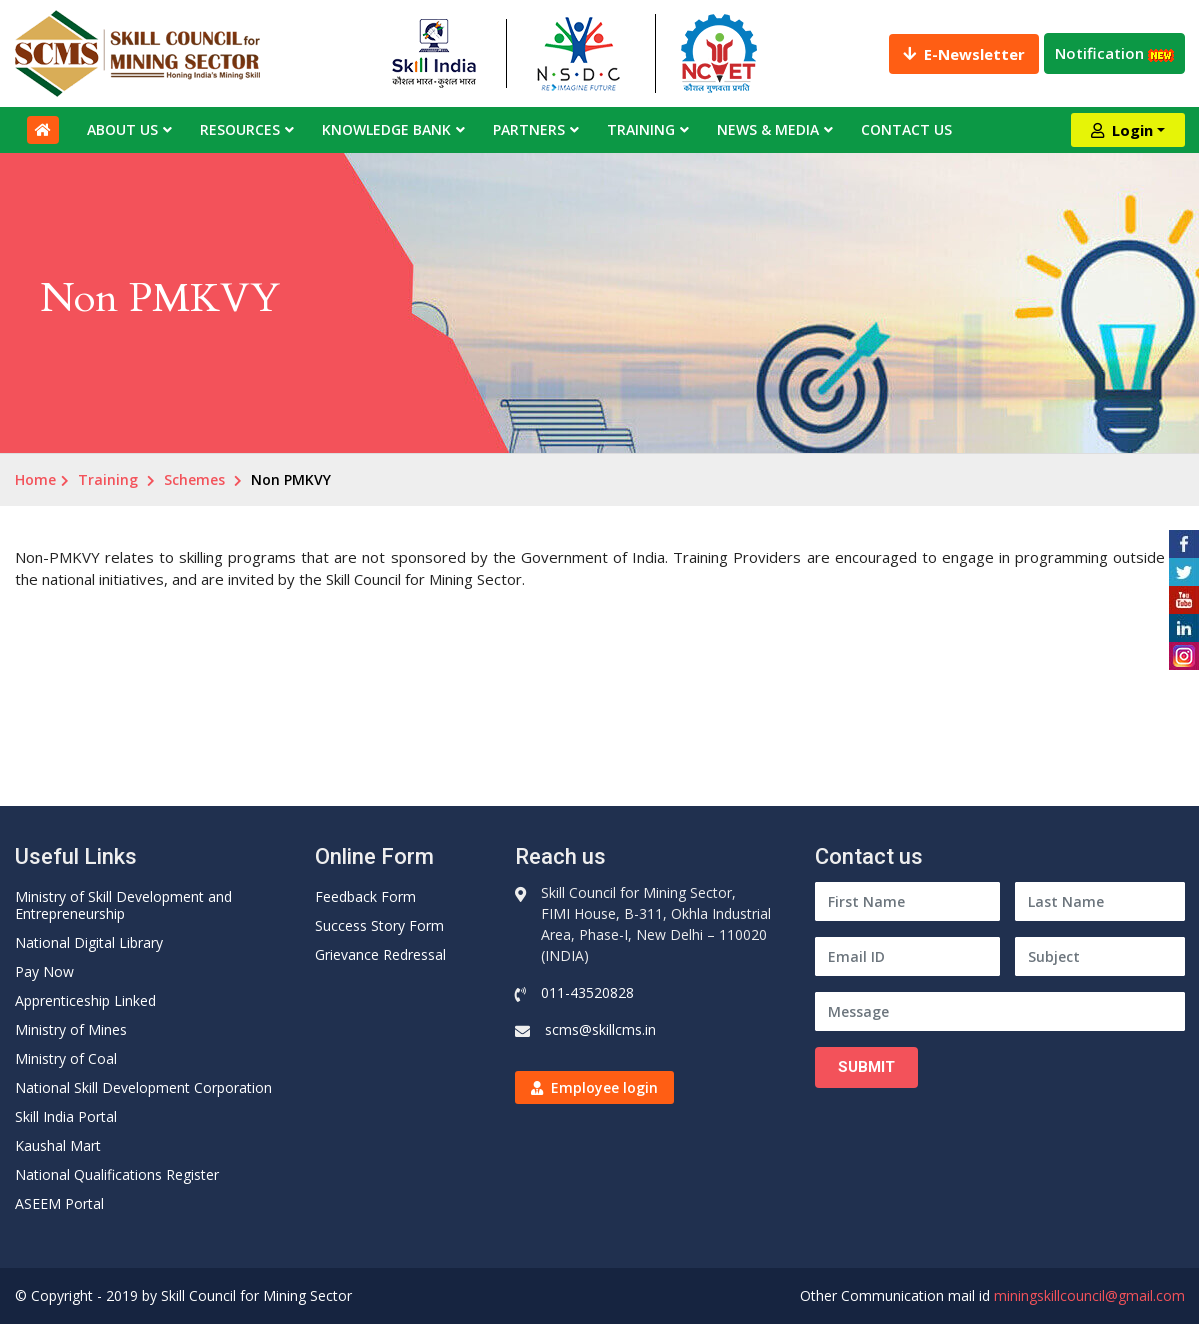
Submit (866, 1067)
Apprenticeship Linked (85, 1000)
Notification (1114, 53)
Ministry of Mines (71, 1029)
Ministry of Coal (66, 1058)
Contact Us (906, 129)
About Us (122, 129)
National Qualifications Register (117, 1174)
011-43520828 (587, 992)
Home (35, 479)
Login (1122, 130)
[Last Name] (1100, 901)
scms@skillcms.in (600, 1029)
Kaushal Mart (58, 1145)
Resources (240, 129)
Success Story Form (379, 925)
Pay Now (44, 971)
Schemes (194, 479)
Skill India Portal (66, 1116)
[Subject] (1100, 956)
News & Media (768, 129)
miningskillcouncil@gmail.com (1089, 1295)
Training (641, 129)
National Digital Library (89, 942)
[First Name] (907, 901)
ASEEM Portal (59, 1203)
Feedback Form (365, 896)
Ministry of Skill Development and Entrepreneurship (123, 905)
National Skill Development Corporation (143, 1087)
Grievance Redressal (380, 954)
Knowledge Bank (386, 129)
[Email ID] (907, 956)
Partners (529, 129)
